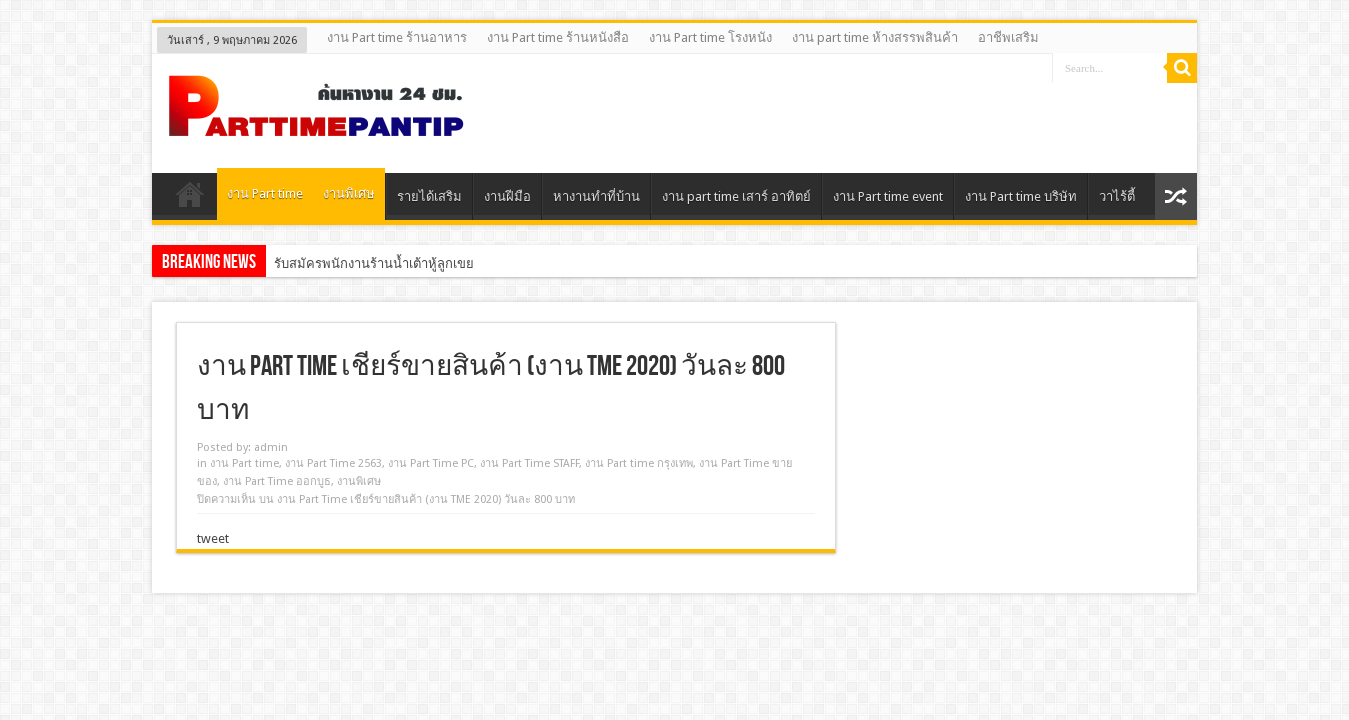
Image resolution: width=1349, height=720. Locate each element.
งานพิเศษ (349, 193)
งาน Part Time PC (431, 463)
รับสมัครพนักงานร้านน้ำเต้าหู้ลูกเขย (374, 263)
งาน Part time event (888, 196)
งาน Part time (265, 193)
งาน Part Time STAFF (529, 463)
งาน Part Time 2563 (333, 463)
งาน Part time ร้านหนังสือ (558, 37)
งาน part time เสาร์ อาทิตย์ (736, 196)
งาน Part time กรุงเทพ (639, 463)
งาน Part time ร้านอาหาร (397, 37)
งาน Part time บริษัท (1021, 196)
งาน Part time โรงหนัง (710, 37)
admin (271, 447)
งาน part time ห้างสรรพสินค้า (875, 37)
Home (189, 199)
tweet (213, 538)
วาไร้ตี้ (1117, 196)
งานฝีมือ (507, 196)
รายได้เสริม (429, 196)
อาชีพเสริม (1008, 37)
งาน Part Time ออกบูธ (277, 481)
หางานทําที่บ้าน (596, 196)
